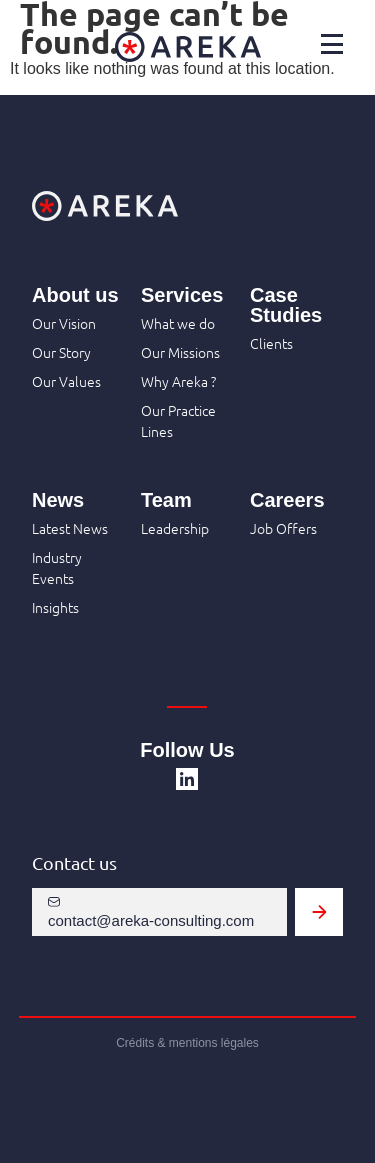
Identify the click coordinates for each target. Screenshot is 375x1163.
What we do (178, 323)
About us (75, 295)
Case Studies (286, 305)
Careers (287, 500)
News (58, 500)
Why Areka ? (178, 381)
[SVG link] (187, 779)
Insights (55, 607)
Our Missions (180, 352)
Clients (271, 343)
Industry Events (57, 567)
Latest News (70, 528)
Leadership (175, 528)
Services (182, 295)
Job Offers (283, 528)
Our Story (61, 352)
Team (166, 500)
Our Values (66, 381)
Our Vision (64, 323)
